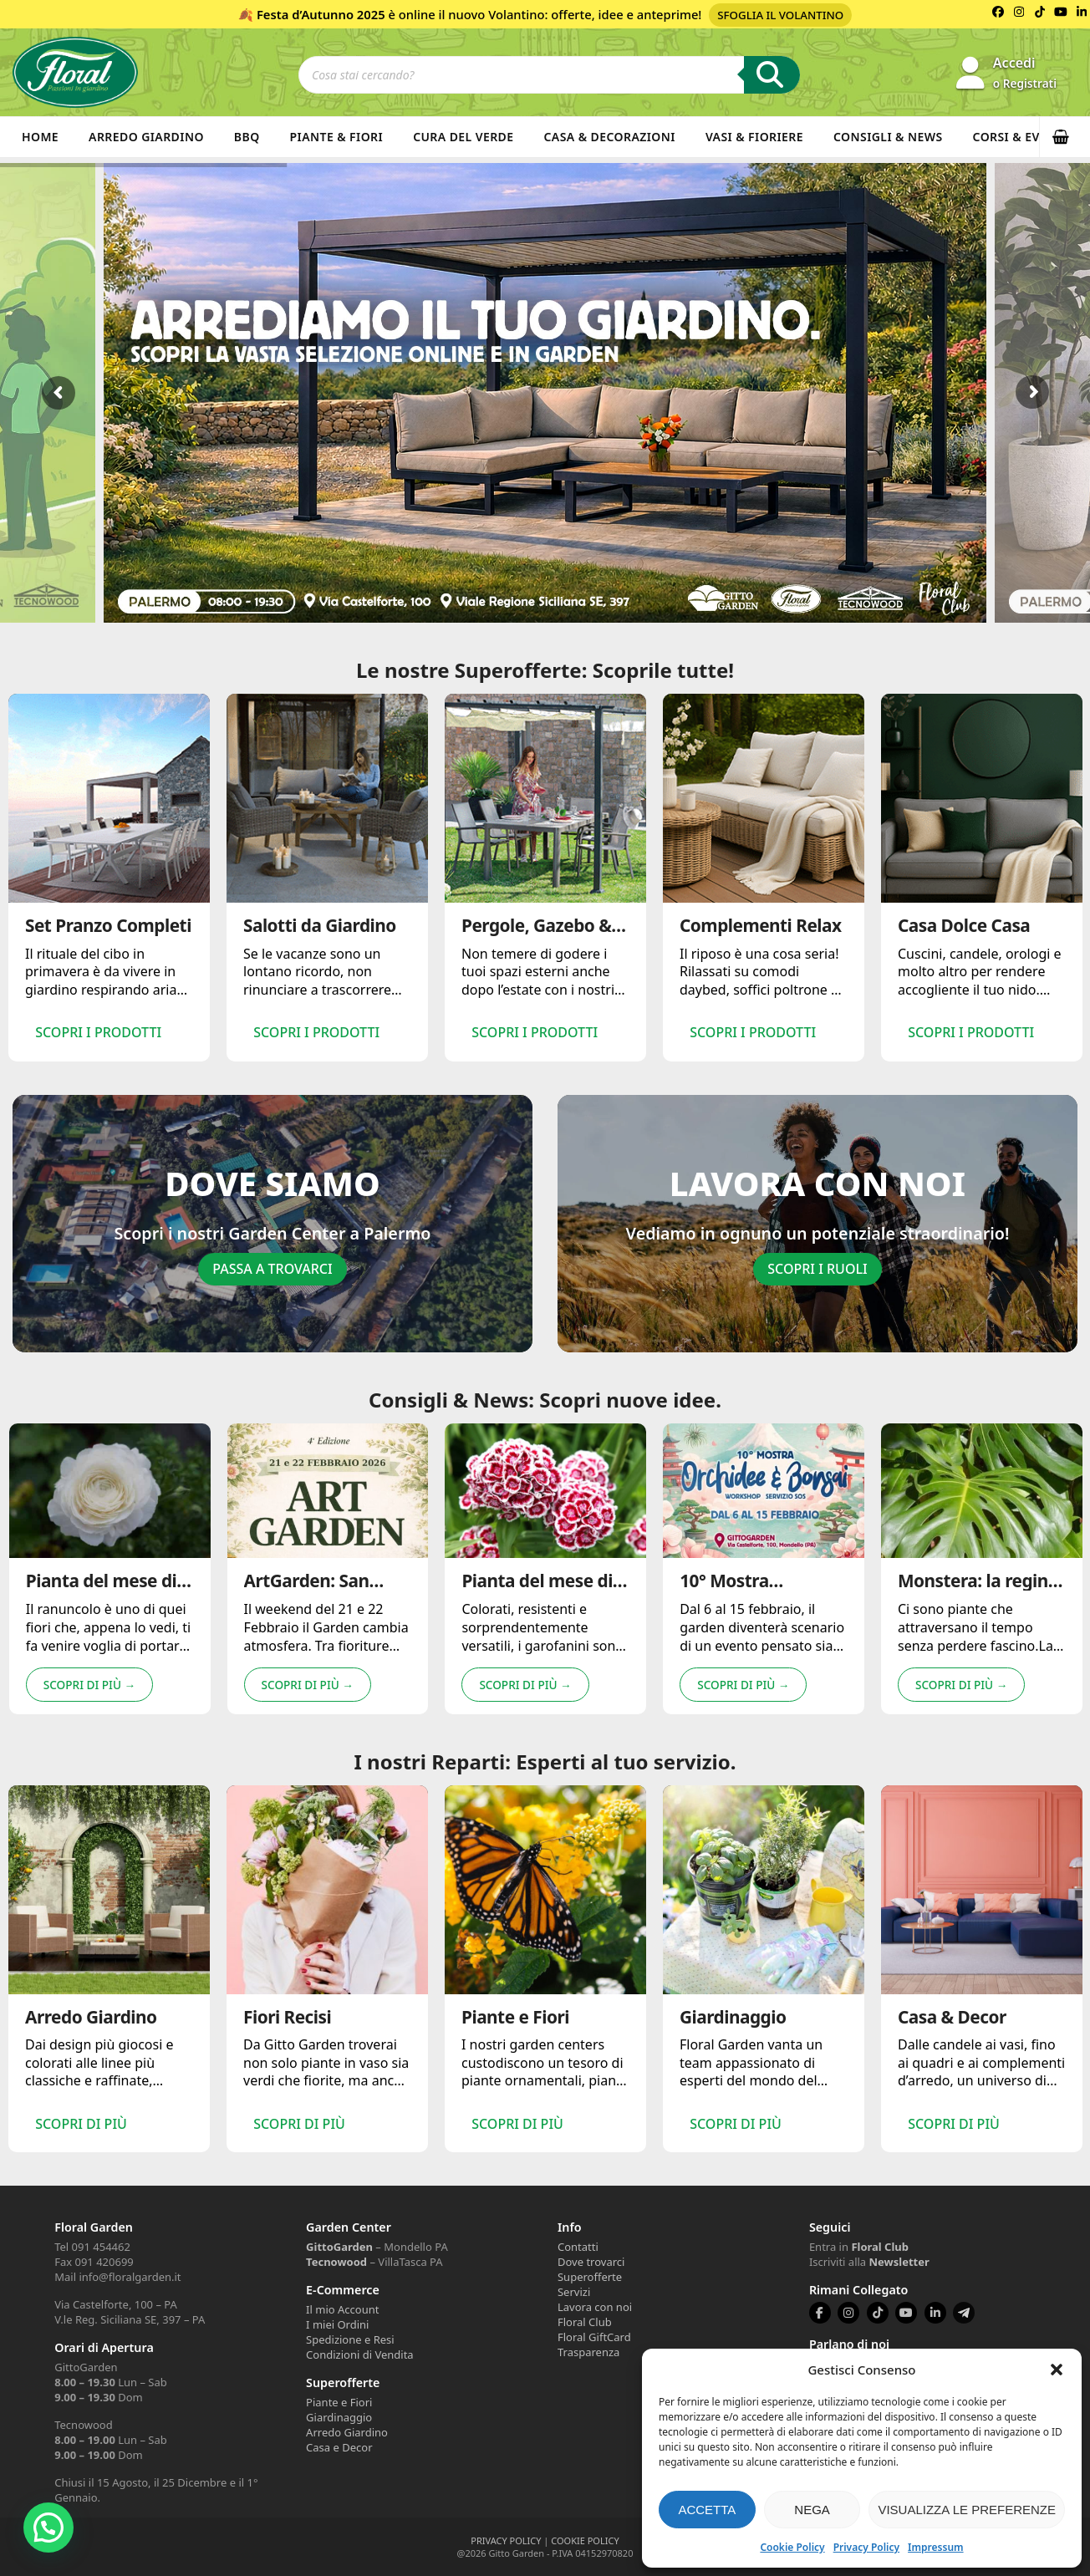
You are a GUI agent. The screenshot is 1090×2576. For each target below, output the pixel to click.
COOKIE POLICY (585, 2540)
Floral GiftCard (594, 2336)
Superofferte (590, 2276)
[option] (109, 877)
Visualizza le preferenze (967, 2509)
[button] (1056, 2369)
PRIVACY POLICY (506, 2540)
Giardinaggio (339, 2417)
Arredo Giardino (146, 137)
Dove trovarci (591, 2261)
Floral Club (585, 2321)
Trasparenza (588, 2352)
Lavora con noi (595, 2306)
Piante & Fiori (337, 137)
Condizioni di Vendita (360, 2354)
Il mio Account (342, 2309)
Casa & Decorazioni (609, 137)
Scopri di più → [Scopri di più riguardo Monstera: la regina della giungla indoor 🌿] (961, 1700)
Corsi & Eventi (1020, 137)
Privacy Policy (866, 2547)
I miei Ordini (337, 2324)
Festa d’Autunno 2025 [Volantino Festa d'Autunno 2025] (321, 14)
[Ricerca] (772, 75)
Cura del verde (463, 137)
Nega (812, 2509)
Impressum (935, 2547)
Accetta (707, 2509)
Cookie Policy (792, 2547)
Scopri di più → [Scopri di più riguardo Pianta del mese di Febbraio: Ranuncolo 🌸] (89, 1700)
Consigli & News (888, 137)
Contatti (578, 2246)
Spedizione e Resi (350, 2339)
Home (40, 137)
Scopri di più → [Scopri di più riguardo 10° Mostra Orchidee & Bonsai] (743, 1700)
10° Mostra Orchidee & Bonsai (755, 1606)
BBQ (247, 137)
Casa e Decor (339, 2447)
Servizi (574, 2291)
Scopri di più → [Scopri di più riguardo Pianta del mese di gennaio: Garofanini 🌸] (525, 1700)
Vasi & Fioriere (754, 137)
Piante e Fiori (339, 2402)
